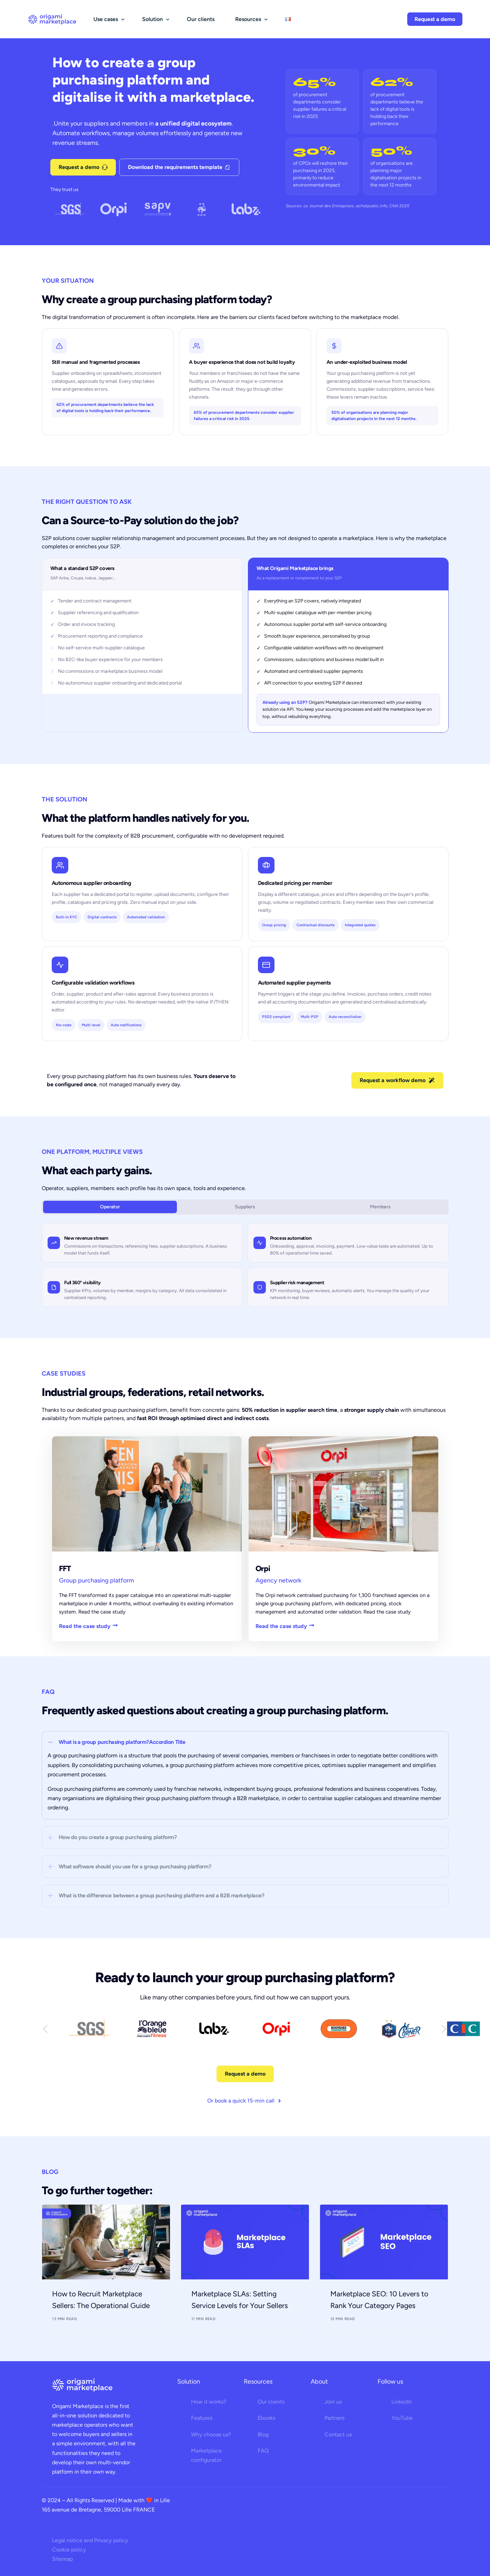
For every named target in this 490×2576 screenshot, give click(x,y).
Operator (110, 1207)
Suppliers (245, 1207)
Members (380, 1207)
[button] (245, 1775)
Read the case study (88, 1626)
